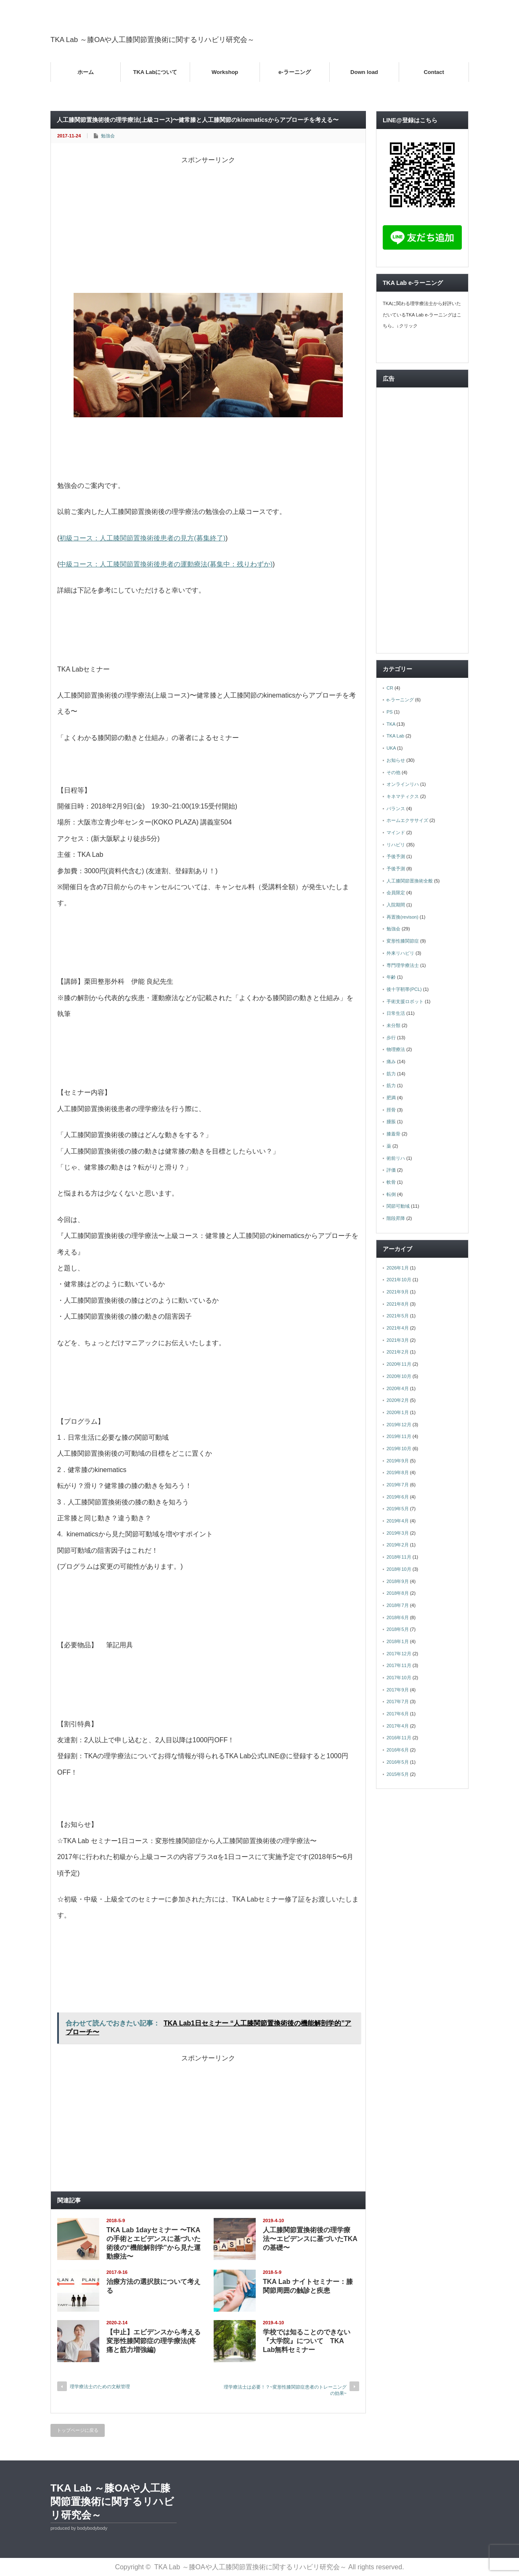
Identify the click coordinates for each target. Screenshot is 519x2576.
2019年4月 (398, 1520)
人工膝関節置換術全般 (410, 880)
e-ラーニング (294, 72)
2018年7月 (398, 1605)
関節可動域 (398, 1206)
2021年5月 (398, 1315)
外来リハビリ (400, 953)
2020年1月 (398, 1412)
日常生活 (396, 1013)
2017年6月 (398, 1713)
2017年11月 (399, 1665)
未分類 (393, 1025)
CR (390, 687)
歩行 (391, 1037)
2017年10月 (399, 1677)
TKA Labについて (155, 72)
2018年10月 (399, 1569)
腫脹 (391, 1121)
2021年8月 (398, 1303)
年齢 (391, 977)
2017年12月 (399, 1653)
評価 (391, 1169)
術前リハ (396, 1158)
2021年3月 (398, 1340)
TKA (391, 724)
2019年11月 (399, 1436)
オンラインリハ (403, 784)
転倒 (391, 1194)
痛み (391, 1061)
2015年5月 (398, 1774)
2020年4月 (398, 1388)
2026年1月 (398, 1267)
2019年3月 (398, 1533)
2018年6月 (398, 1617)
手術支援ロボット (405, 1001)
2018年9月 (398, 1581)
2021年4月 (398, 1327)
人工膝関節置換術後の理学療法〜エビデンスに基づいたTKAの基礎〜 (310, 2238)
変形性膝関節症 (403, 940)
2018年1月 (398, 1641)
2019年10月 (399, 1448)
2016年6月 (398, 1749)
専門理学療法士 (403, 965)
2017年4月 (398, 1725)
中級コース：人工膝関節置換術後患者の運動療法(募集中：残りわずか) (166, 564)
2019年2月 (398, 1544)
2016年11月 (399, 1737)
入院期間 (396, 904)
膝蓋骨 (393, 1133)
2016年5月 (398, 1762)
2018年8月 (398, 1593)
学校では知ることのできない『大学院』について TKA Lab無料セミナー (306, 2340)
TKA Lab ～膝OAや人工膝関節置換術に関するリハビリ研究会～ (152, 40)
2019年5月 (398, 1508)
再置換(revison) (402, 916)
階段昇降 (396, 1218)
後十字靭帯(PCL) (404, 989)
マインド (396, 832)
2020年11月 (399, 1364)
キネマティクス (403, 796)
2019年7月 (398, 1484)
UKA (391, 748)
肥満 (391, 1097)
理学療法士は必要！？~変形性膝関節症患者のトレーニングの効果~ (285, 2390)
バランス (396, 808)
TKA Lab (395, 735)
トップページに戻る (77, 2430)
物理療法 (396, 1049)
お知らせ (396, 760)
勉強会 (108, 135)
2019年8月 (398, 1472)
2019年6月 (398, 1496)
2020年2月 (398, 1400)
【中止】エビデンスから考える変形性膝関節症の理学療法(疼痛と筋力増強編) (153, 2340)
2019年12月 (399, 1424)
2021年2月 (398, 1351)
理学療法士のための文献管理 (100, 2386)
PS (390, 711)
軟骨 (391, 1182)
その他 (393, 772)
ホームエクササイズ (407, 820)
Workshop (225, 72)
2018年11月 (399, 1556)
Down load (364, 72)
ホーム (85, 72)
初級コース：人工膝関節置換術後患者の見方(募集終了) (142, 538)
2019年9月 (398, 1460)
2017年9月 (398, 1689)
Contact (434, 72)
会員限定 (396, 892)
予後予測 (396, 856)
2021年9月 (398, 1291)
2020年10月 (399, 1376)
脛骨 (391, 1109)
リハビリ (396, 844)
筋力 (391, 1073)
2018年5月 (398, 1629)
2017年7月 (398, 1701)
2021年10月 (399, 1279)
